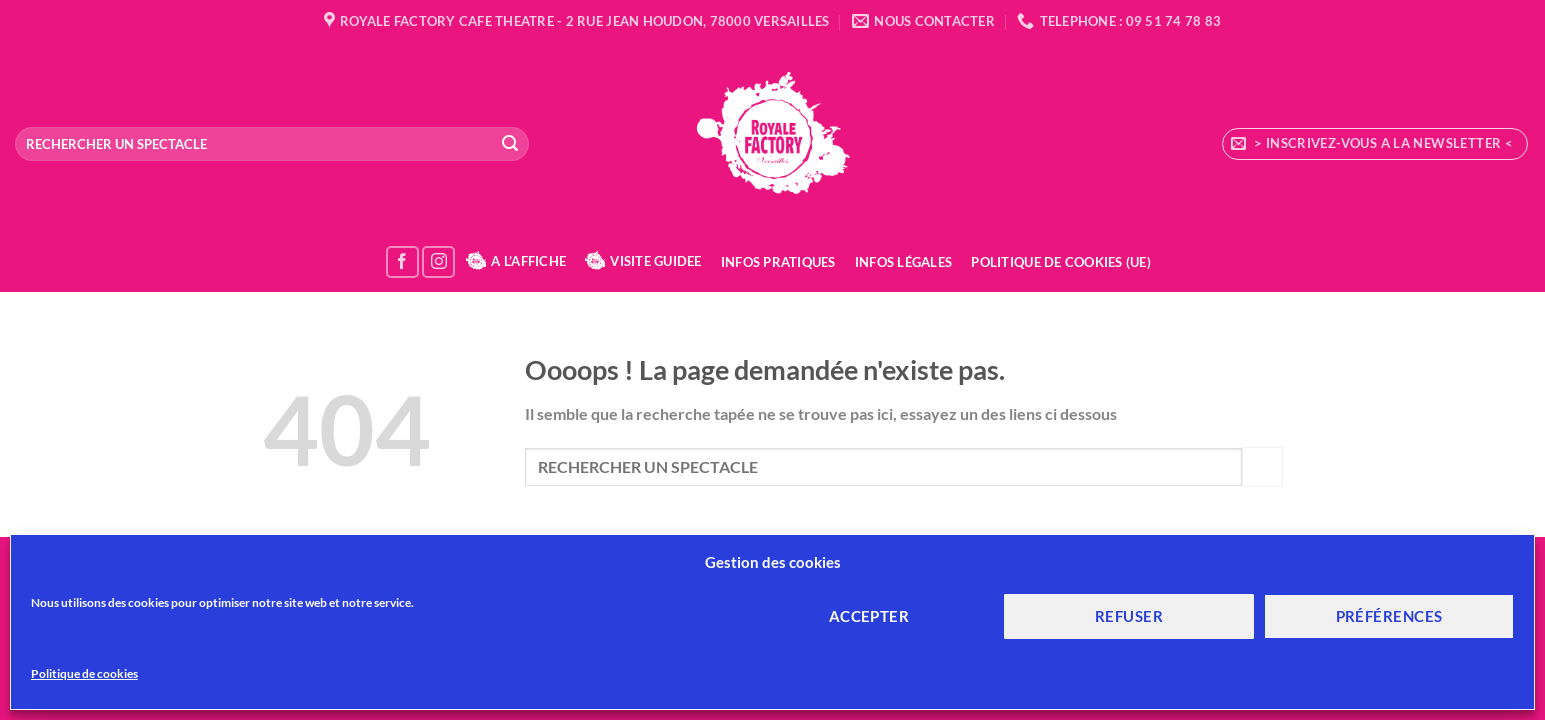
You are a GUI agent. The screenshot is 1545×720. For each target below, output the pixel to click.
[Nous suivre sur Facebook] (402, 262)
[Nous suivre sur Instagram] (438, 262)
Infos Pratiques (778, 262)
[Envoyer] (510, 144)
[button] (1375, 144)
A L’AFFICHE (516, 261)
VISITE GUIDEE (643, 261)
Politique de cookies (84, 673)
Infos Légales (903, 262)
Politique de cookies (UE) (1060, 262)
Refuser (1129, 616)
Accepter (869, 616)
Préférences (1389, 616)
